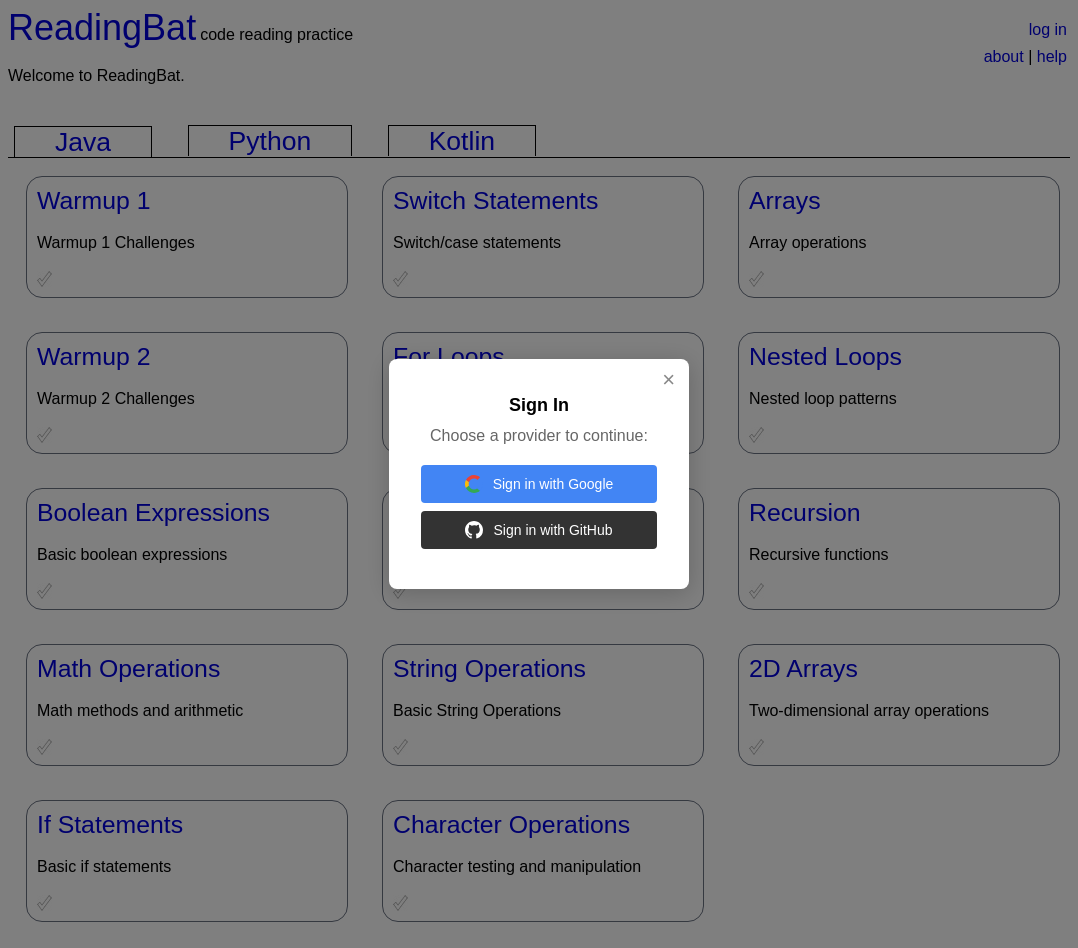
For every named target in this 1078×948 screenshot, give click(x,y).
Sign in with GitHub (538, 530)
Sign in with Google (539, 484)
